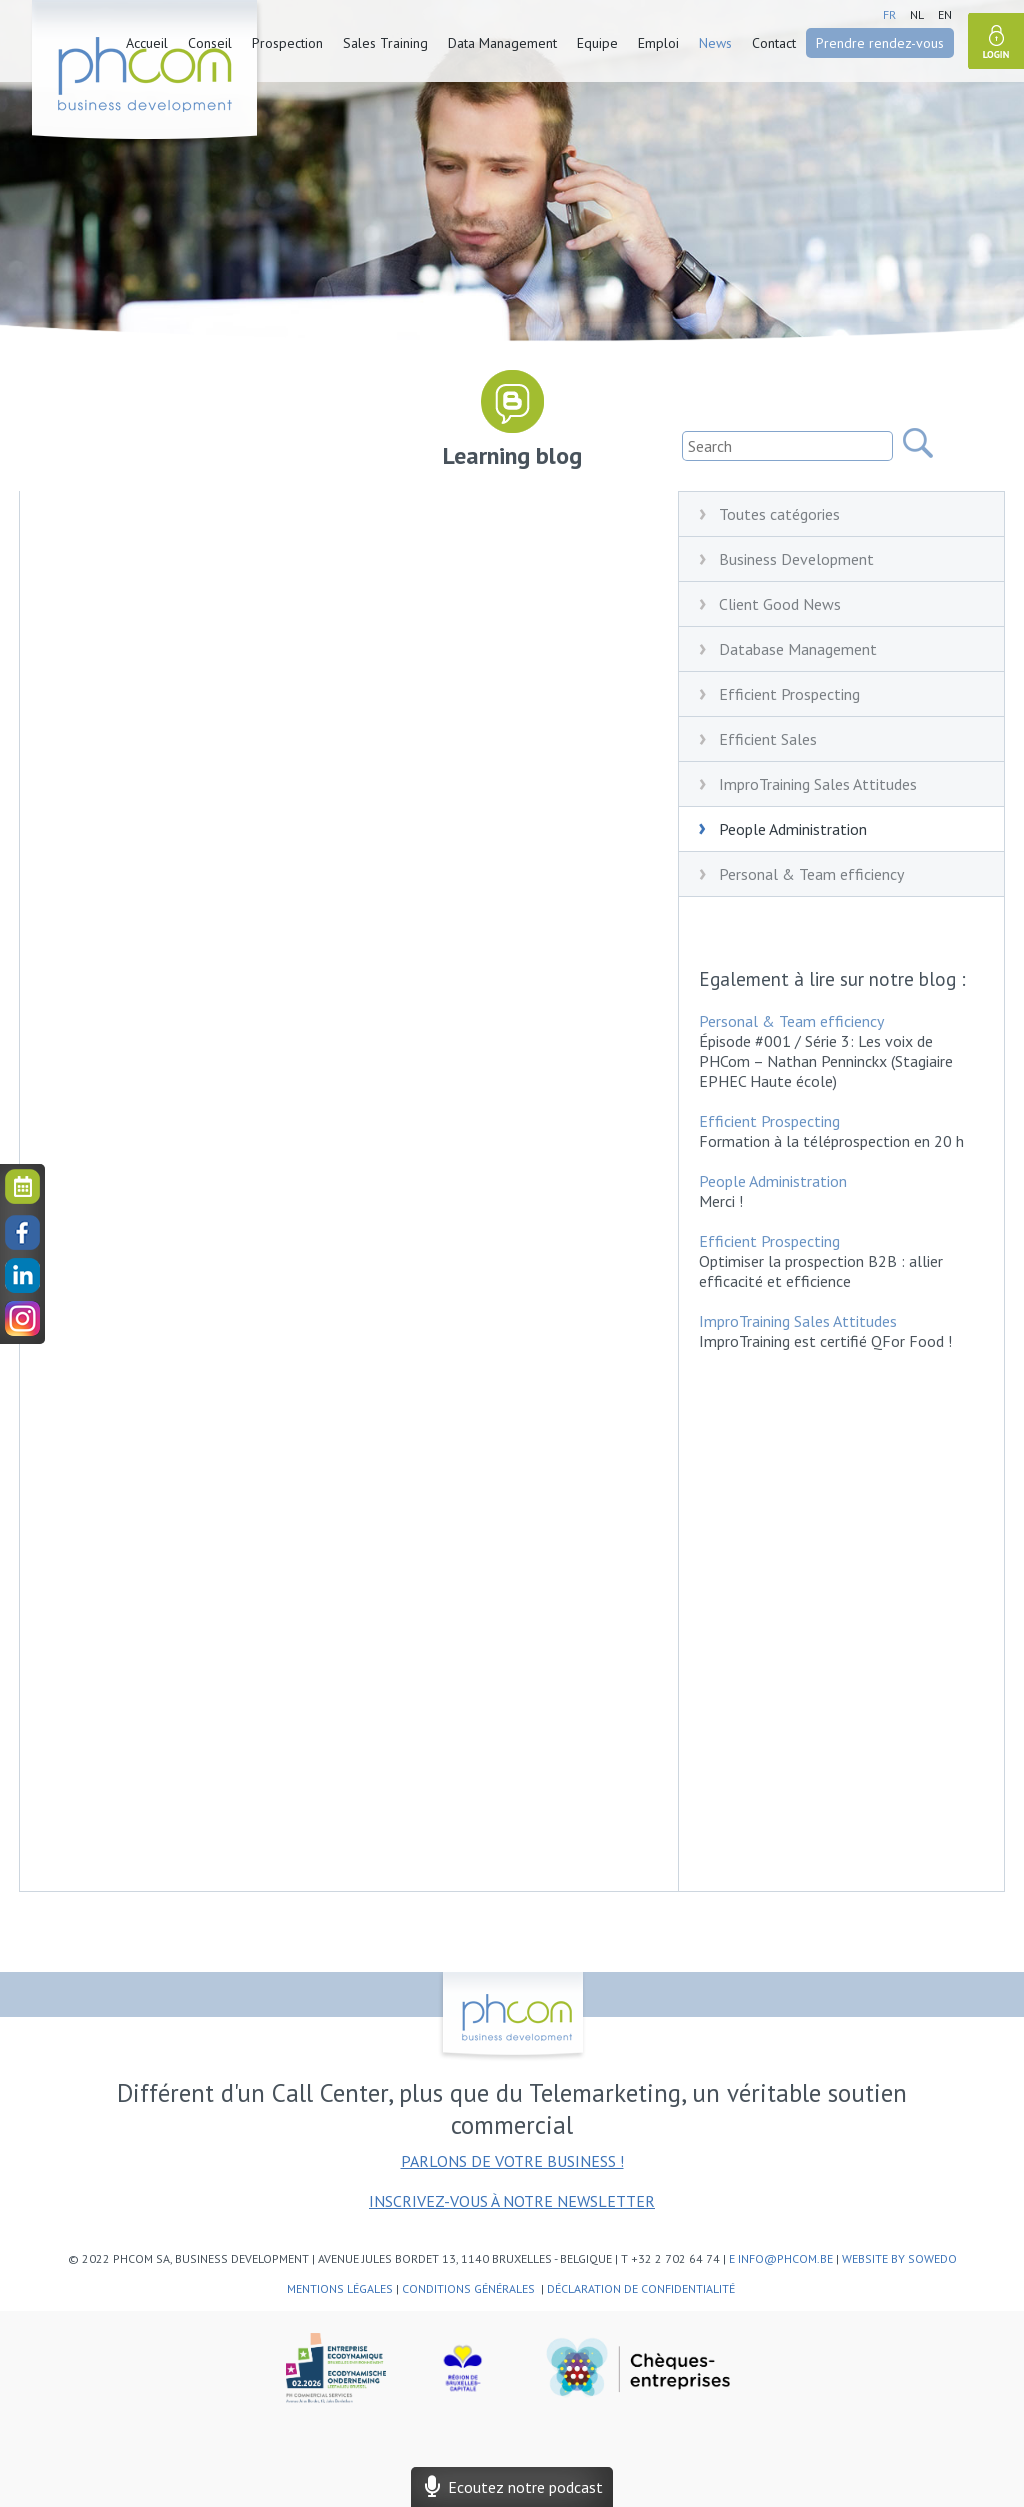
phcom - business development (146, 73)
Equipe (597, 43)
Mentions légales (340, 2288)
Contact (774, 43)
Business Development (796, 559)
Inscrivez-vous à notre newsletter (512, 2201)
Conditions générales (470, 2288)
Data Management (502, 43)
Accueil (147, 43)
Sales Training (385, 43)
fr (889, 14)
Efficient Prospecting (789, 694)
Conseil (210, 43)
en (945, 14)
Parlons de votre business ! (512, 2161)
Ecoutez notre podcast (512, 2487)
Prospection (287, 43)
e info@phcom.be (781, 2258)
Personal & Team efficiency (811, 874)
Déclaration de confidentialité (642, 2288)
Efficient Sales (768, 739)
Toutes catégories (779, 514)
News (715, 43)
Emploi (658, 43)
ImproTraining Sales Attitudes (818, 784)
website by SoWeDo (899, 2258)
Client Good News (780, 604)
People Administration (793, 829)
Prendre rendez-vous (880, 43)
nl (917, 14)
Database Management (798, 649)
